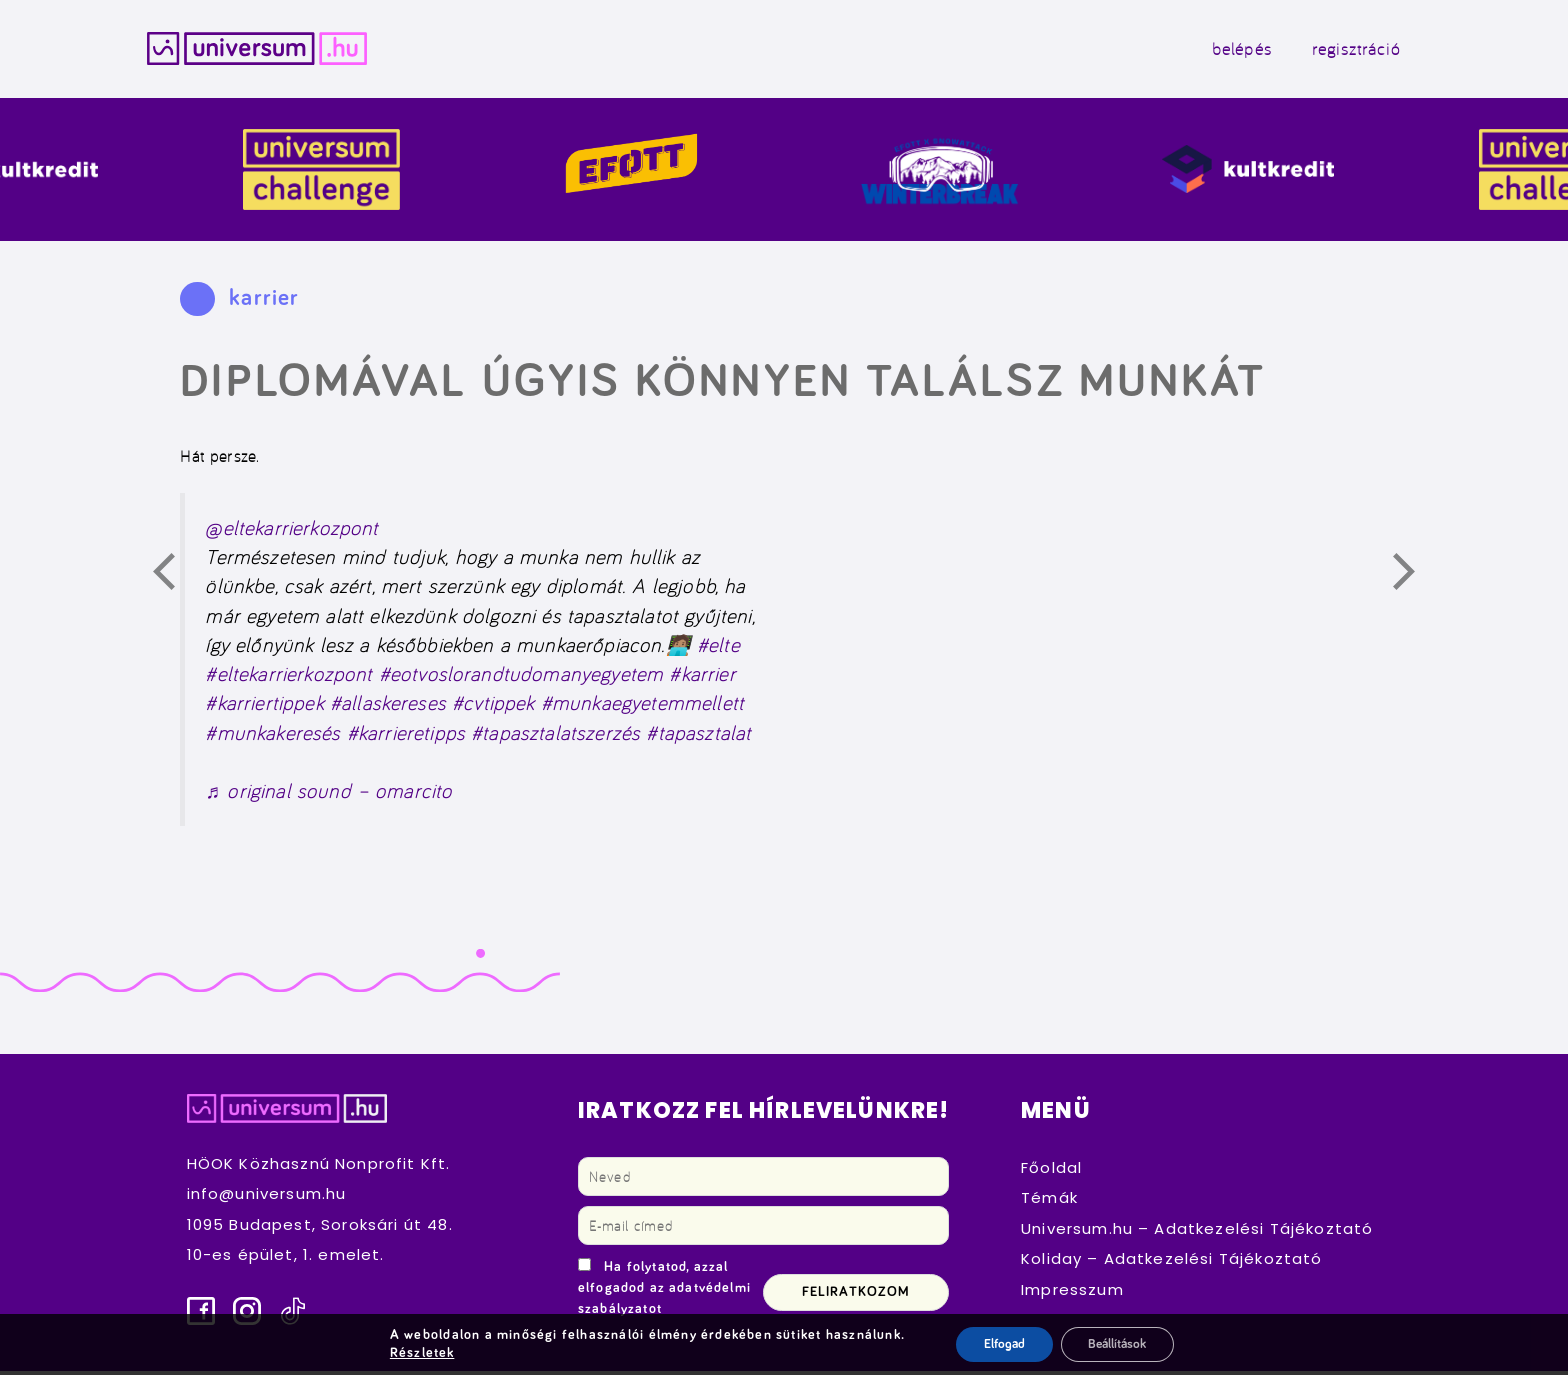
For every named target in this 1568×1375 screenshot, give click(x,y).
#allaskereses (388, 707)
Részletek (417, 1353)
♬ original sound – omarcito (328, 795)
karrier (264, 302)
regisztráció (1337, 50)
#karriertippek (264, 707)
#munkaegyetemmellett (642, 707)
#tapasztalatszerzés (555, 736)
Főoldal (1051, 1171)
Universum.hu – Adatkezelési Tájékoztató (1197, 1232)
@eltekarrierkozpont (291, 531)
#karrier (702, 677)
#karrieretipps (406, 736)
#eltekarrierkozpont (288, 677)
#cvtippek (493, 707)
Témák (1049, 1201)
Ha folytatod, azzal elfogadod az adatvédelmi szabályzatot (664, 1292)
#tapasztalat (698, 736)
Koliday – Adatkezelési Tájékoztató (1172, 1262)
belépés (1223, 50)
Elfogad (999, 1344)
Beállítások (1119, 1344)
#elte (718, 648)
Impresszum (1072, 1293)
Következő (1415, 579)
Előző (175, 579)
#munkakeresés (272, 736)
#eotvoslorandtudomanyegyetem (521, 677)
